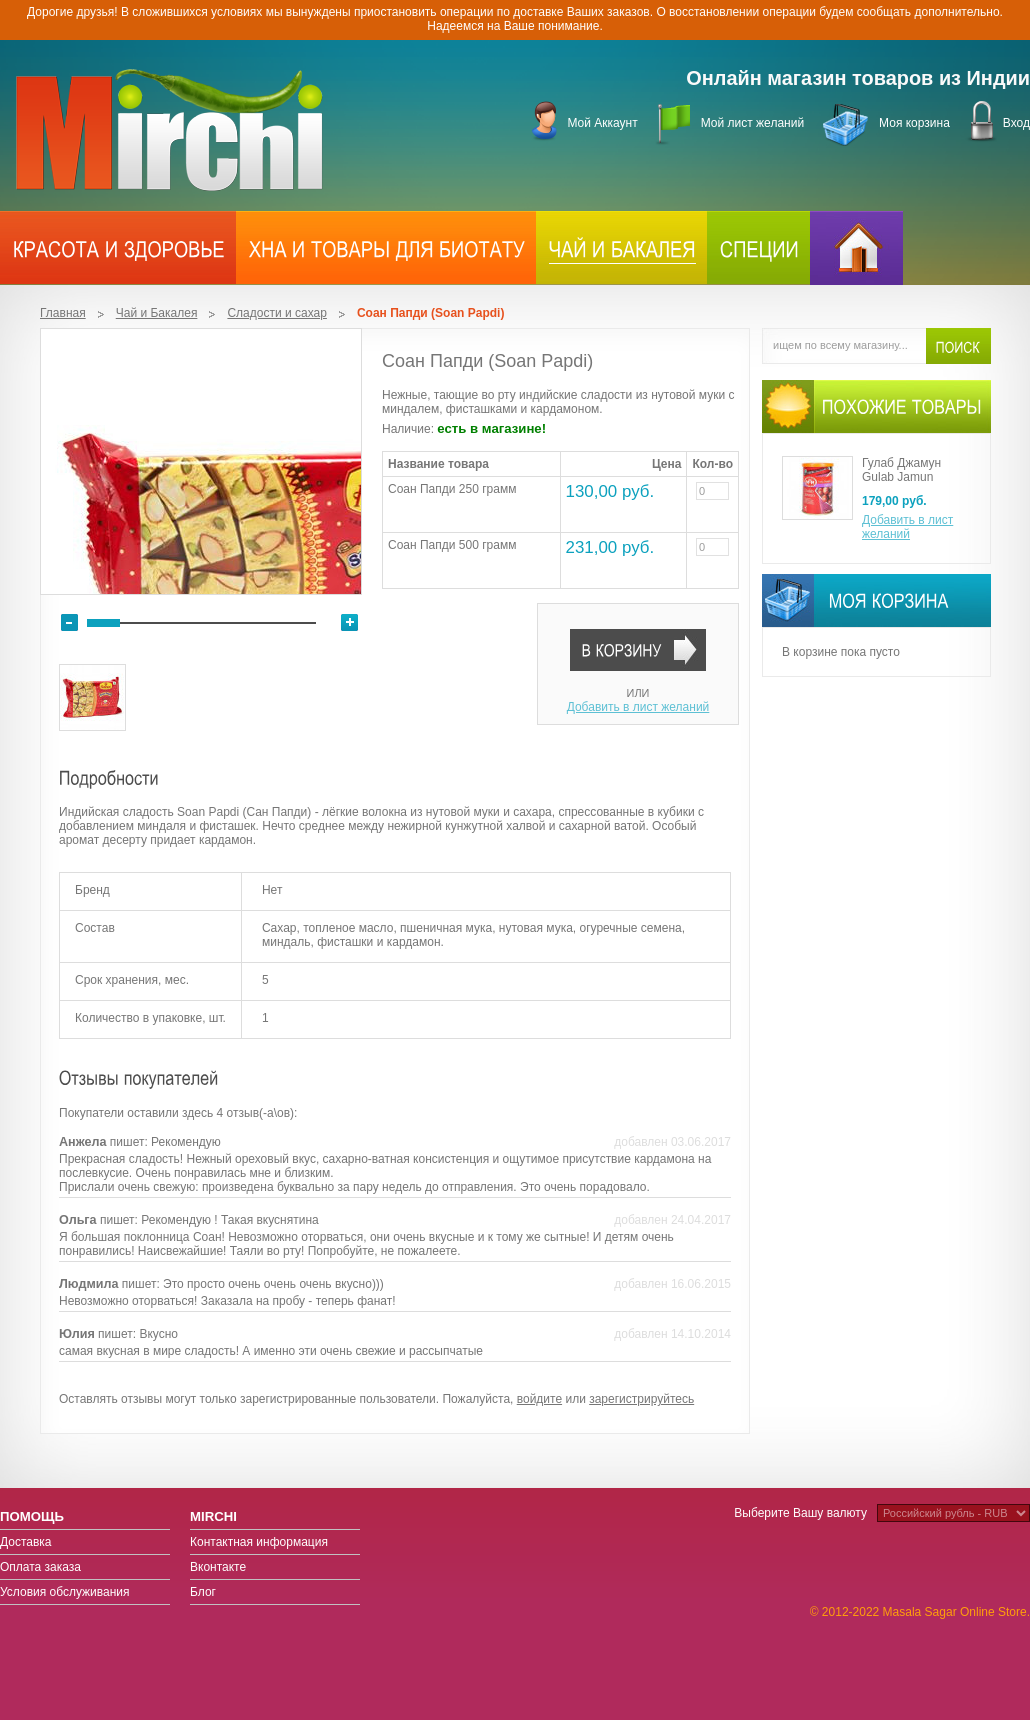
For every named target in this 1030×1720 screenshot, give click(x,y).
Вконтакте (218, 1567)
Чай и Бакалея (157, 313)
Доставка (26, 1542)
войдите (539, 1399)
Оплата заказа (40, 1567)
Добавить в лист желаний (638, 707)
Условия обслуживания (65, 1592)
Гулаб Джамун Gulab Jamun (901, 470)
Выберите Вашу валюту (800, 1513)
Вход (1016, 123)
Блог (203, 1592)
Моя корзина (914, 123)
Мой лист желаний (752, 123)
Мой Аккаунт (602, 123)
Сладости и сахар (276, 313)
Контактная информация (259, 1542)
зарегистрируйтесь (641, 1399)
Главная (63, 313)
